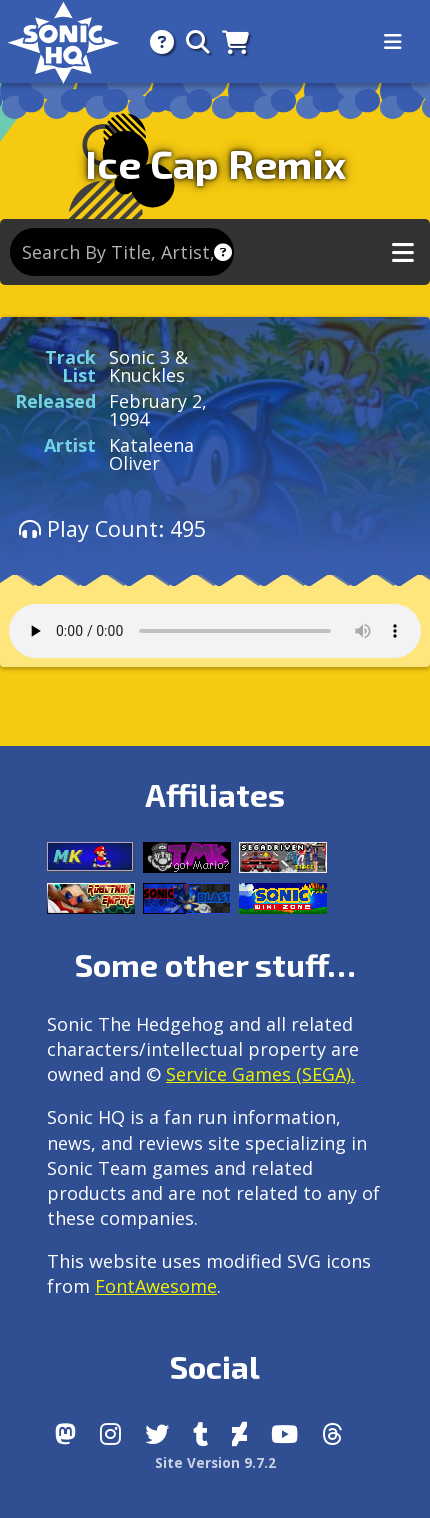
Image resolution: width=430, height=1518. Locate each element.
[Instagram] (110, 1434)
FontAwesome (156, 1286)
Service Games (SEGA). (260, 1074)
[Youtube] (284, 1434)
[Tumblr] (200, 1434)
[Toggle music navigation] (403, 252)
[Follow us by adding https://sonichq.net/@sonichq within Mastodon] (65, 1434)
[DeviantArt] (239, 1434)
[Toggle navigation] (393, 42)
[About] (156, 41)
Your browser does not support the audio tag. (215, 631)
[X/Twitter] (157, 1434)
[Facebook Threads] (332, 1434)
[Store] (229, 41)
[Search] (192, 41)
